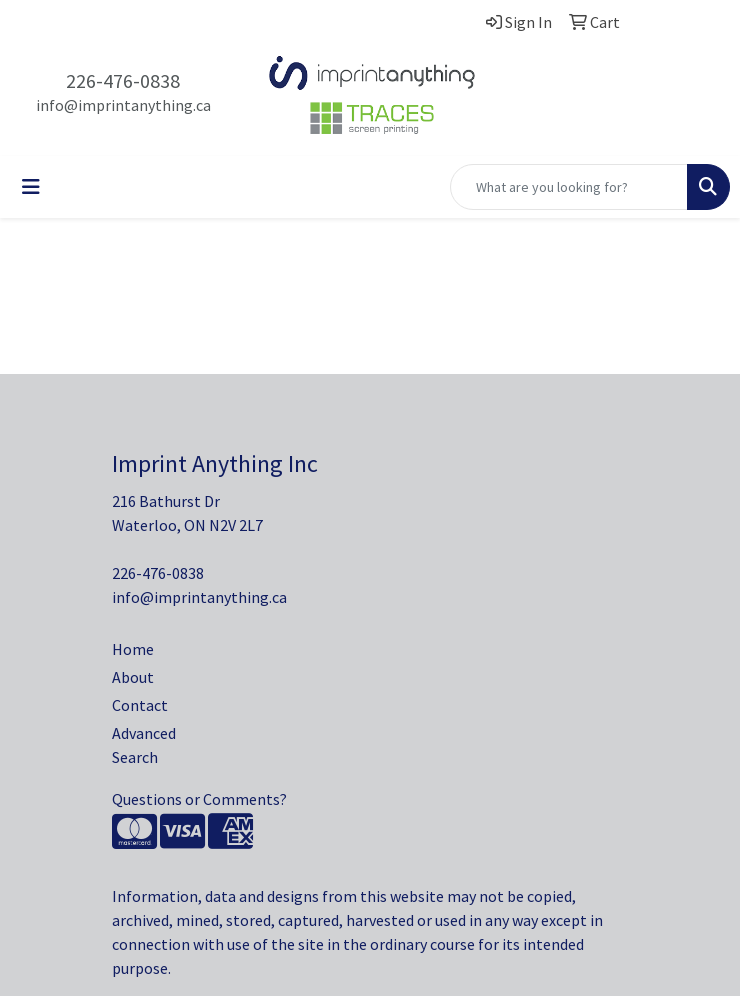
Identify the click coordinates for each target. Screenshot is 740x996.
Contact (140, 705)
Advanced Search (144, 745)
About (133, 677)
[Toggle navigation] (31, 187)
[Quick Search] (569, 187)
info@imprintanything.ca (123, 105)
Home (133, 649)
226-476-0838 (123, 80)
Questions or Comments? (199, 799)
